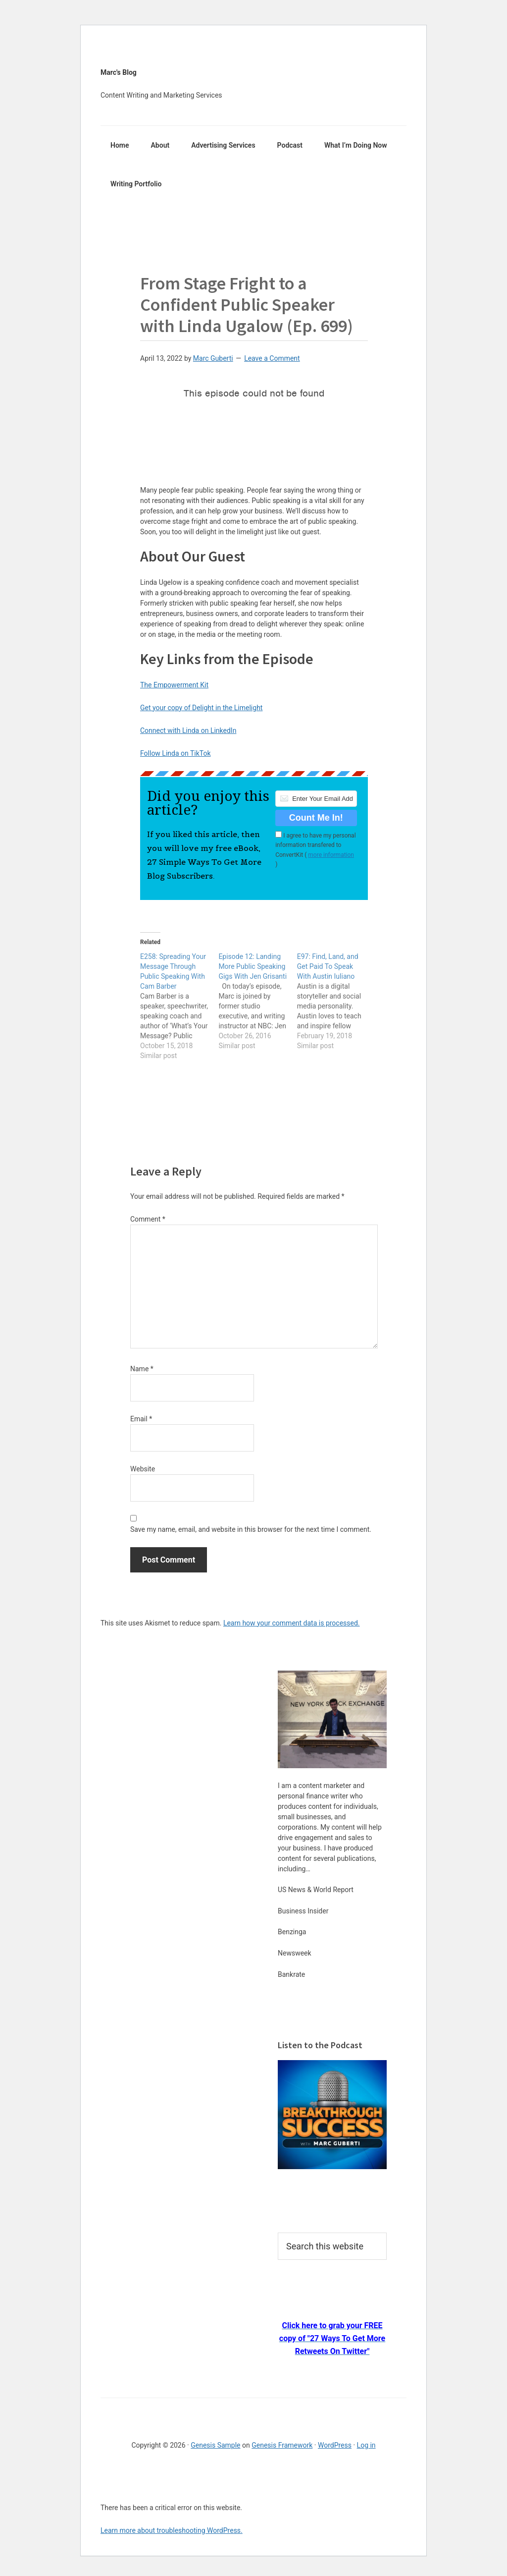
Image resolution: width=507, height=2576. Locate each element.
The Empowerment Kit (174, 685)
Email (141, 1419)
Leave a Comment (272, 358)
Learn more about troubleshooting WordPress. (172, 2530)
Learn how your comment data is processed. (291, 1623)
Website (142, 1469)
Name (141, 1369)
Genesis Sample (215, 2445)
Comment (147, 1219)
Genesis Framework (282, 2445)
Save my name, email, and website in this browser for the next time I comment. (250, 1529)
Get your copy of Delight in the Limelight (201, 708)
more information (331, 854)
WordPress (335, 2445)
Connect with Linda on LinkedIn (188, 730)
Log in (366, 2445)
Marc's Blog (119, 72)
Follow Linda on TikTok (175, 753)
